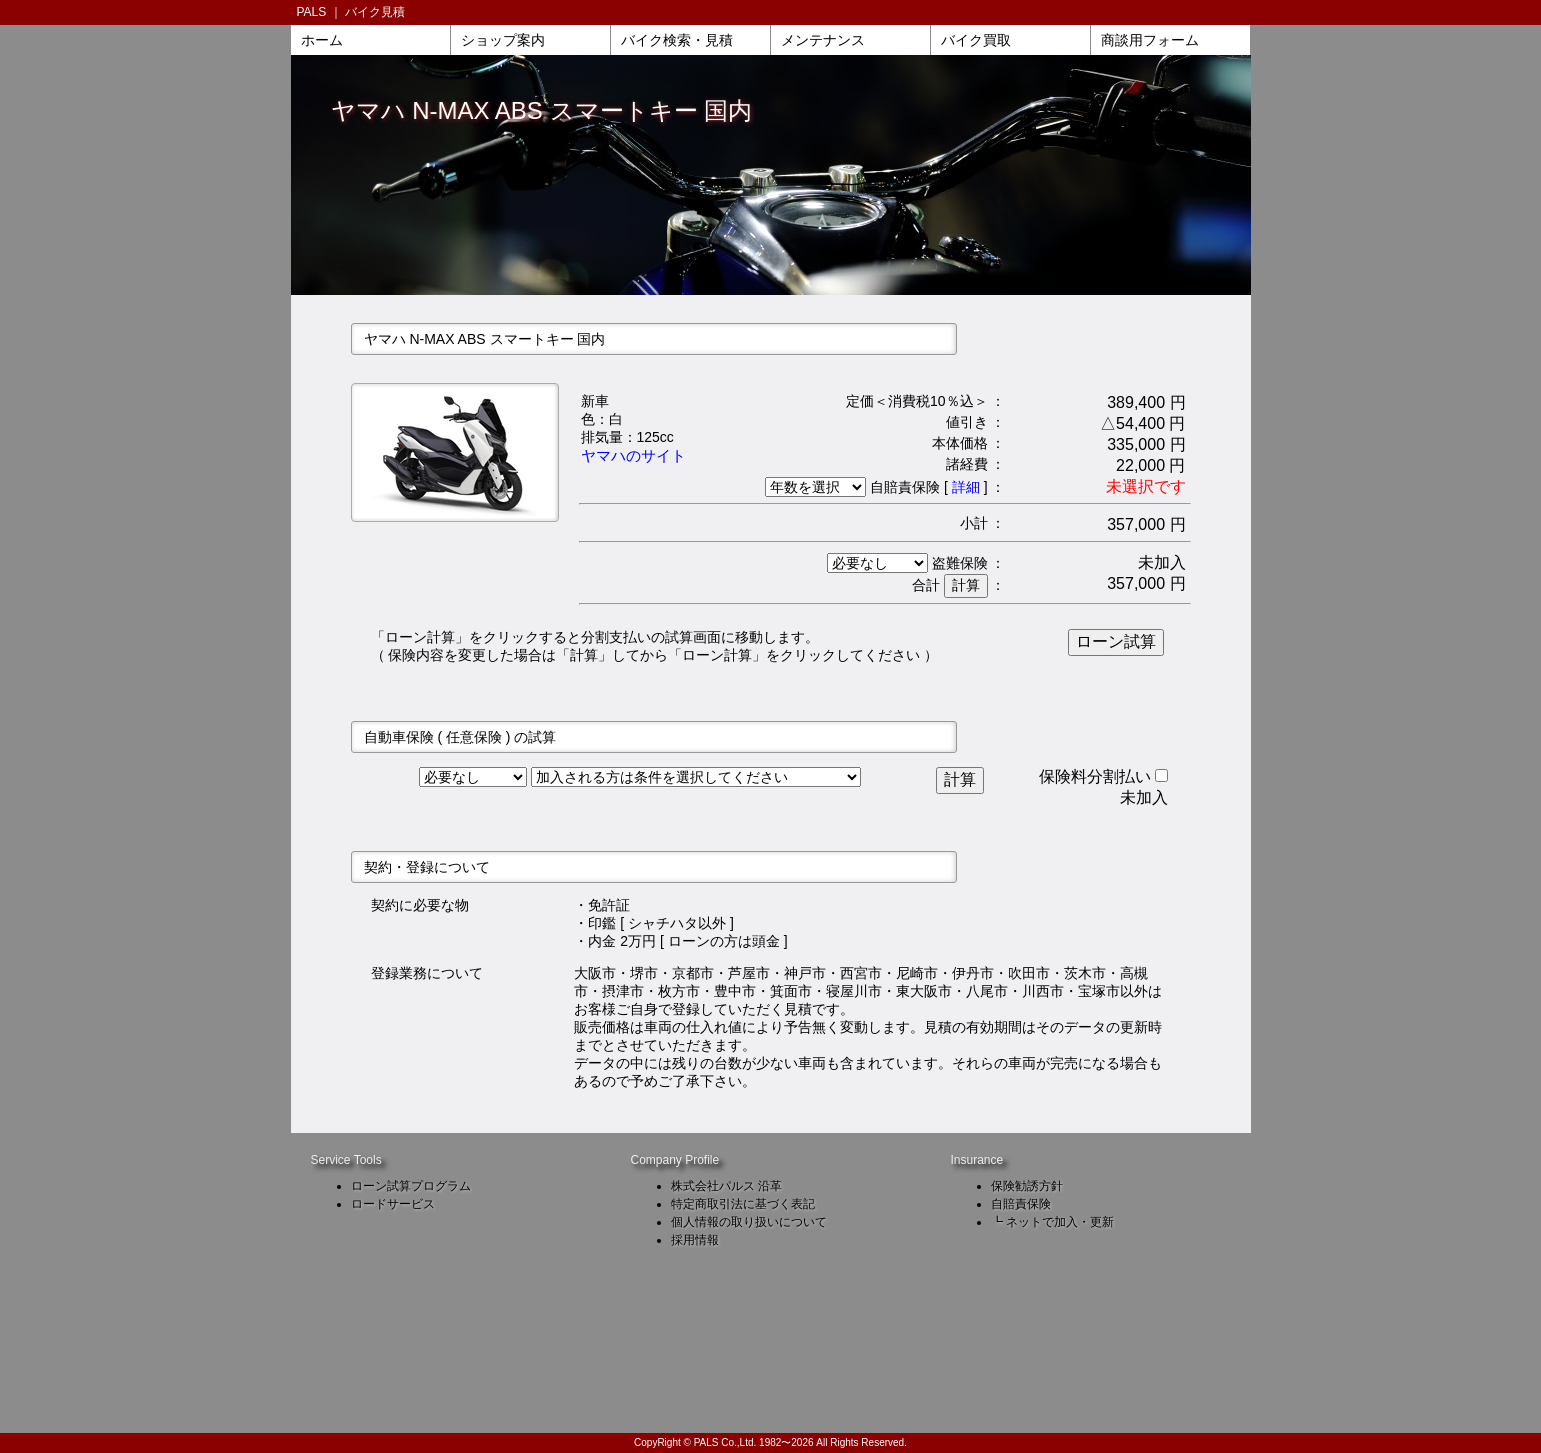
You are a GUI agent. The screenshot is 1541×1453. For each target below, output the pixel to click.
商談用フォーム (1150, 40)
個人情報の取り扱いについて (749, 1222)
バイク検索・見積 (677, 40)
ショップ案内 (503, 40)
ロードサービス (393, 1204)
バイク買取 (976, 40)
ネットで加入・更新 (1060, 1222)
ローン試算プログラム (411, 1186)
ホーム (322, 40)
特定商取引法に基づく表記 (743, 1204)
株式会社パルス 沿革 (726, 1186)
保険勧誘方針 (1027, 1186)
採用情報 (695, 1240)
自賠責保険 (1021, 1204)
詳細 (966, 487)
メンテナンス (823, 40)
